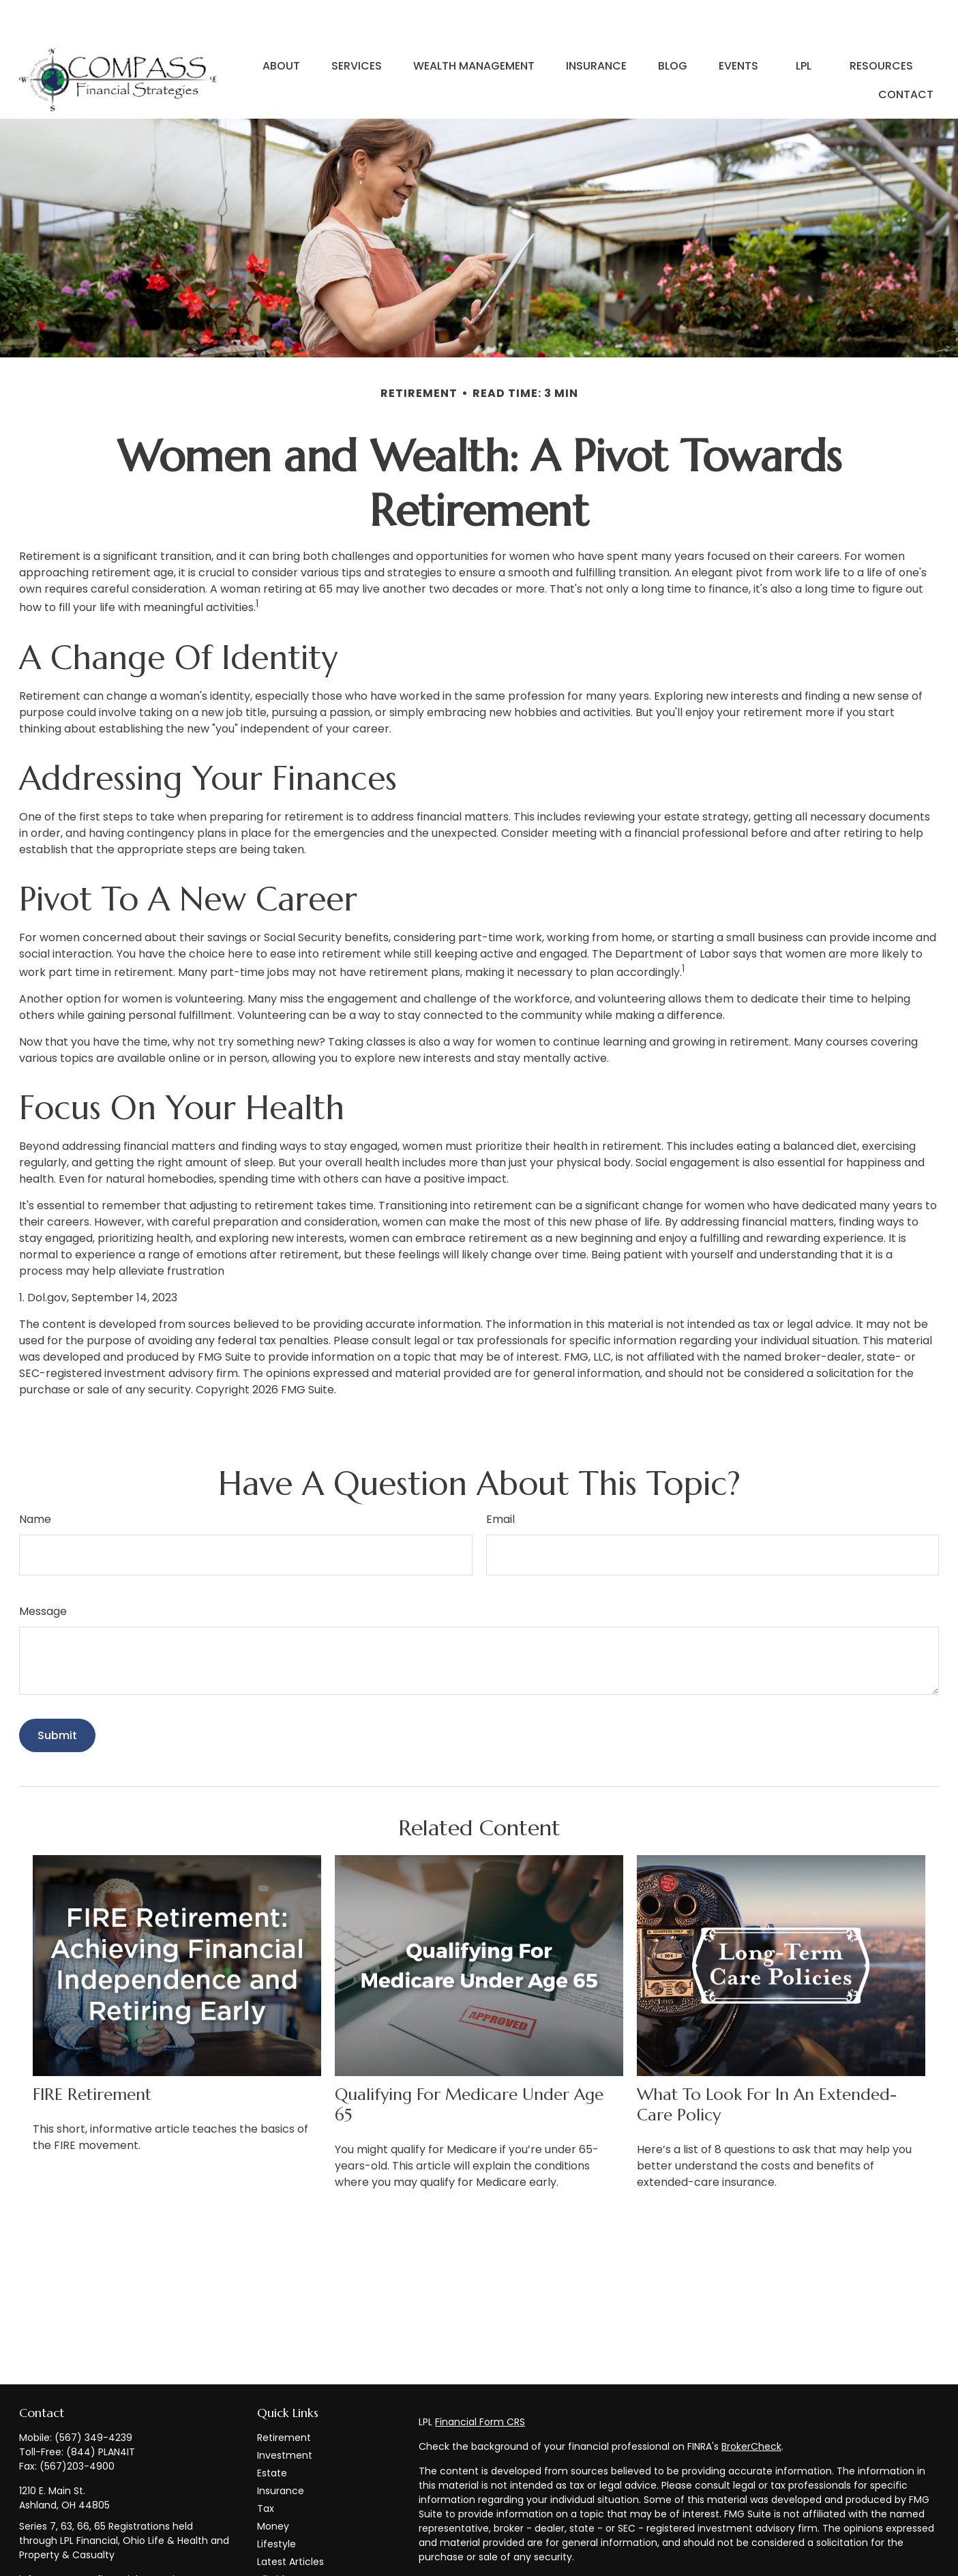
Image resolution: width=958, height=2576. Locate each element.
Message (43, 1570)
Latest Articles (290, 2521)
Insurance (280, 2450)
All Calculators (291, 2556)
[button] (281, 24)
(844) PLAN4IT (100, 2411)
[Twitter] (52, 2562)
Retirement (284, 2396)
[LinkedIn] (76, 2562)
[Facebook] (28, 2562)
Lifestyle (276, 2503)
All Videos (279, 2538)
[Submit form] (57, 1694)
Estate (272, 2432)
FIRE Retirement (92, 2053)
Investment (284, 2414)
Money (273, 2485)
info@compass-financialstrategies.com (114, 2538)
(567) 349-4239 (93, 2396)
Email (500, 1478)
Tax (265, 2467)
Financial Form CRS (480, 2381)
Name (35, 1478)
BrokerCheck (751, 2405)
